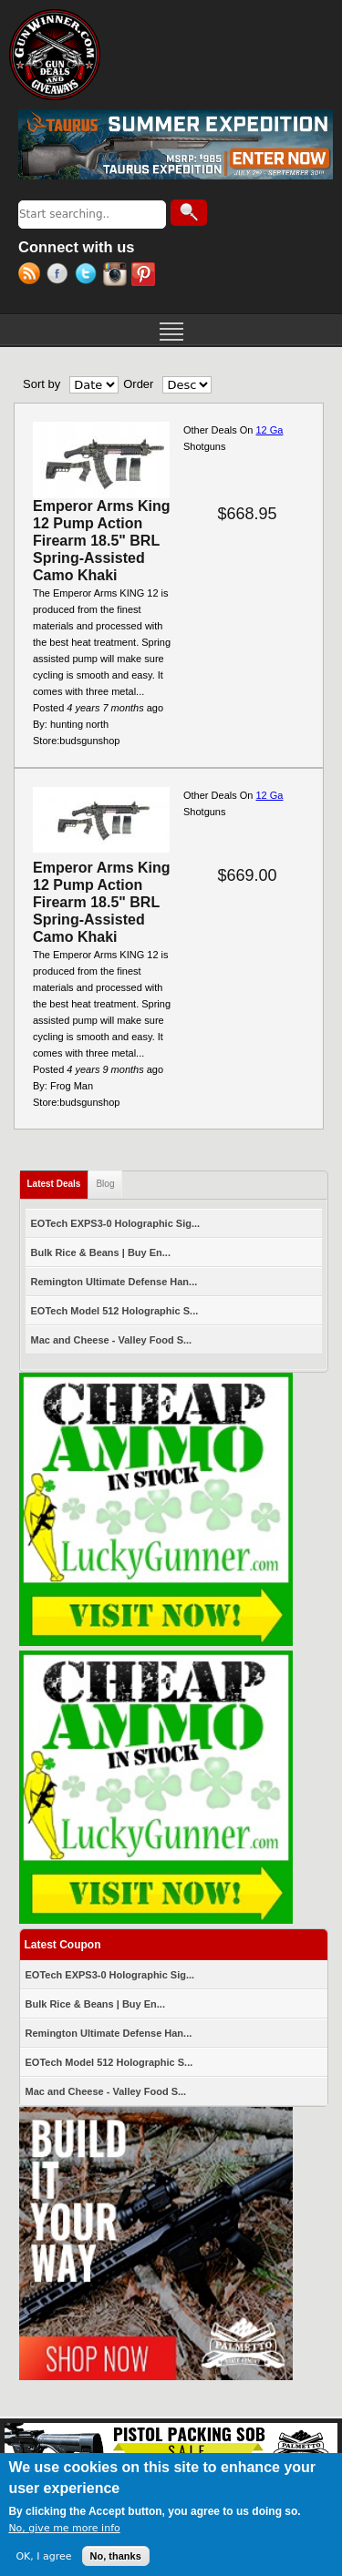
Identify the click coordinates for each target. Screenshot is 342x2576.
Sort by (41, 384)
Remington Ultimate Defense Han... (114, 1281)
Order (138, 384)
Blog (105, 1184)
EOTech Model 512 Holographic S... (115, 1310)
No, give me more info (63, 2528)
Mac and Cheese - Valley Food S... (111, 1339)
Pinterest (145, 276)
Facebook (61, 276)
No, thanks (115, 2555)
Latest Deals (58, 1180)
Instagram (117, 276)
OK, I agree (43, 2556)
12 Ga (269, 429)
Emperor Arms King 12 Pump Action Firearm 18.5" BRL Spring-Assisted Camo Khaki (102, 540)
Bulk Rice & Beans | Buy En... (101, 1252)
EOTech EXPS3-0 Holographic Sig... (116, 1223)
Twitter (89, 276)
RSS (32, 276)
